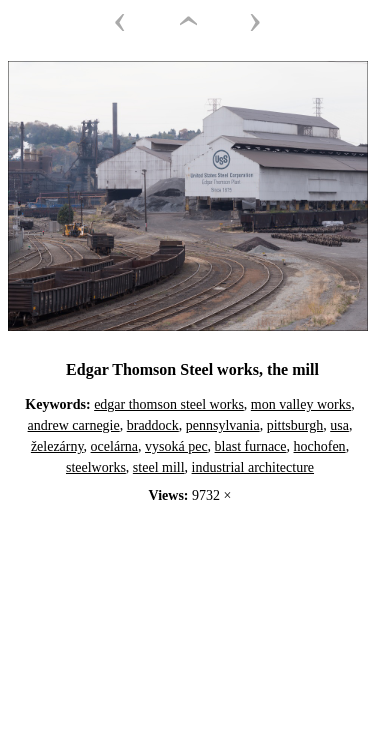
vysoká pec (176, 446)
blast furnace (251, 446)
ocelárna (114, 446)
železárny (57, 446)
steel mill (159, 467)
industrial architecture (253, 467)
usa (339, 425)
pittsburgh (295, 425)
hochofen (320, 446)
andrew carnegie (74, 425)
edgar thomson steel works (169, 404)
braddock (153, 425)
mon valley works (301, 404)
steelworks (96, 467)
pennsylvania (223, 425)
